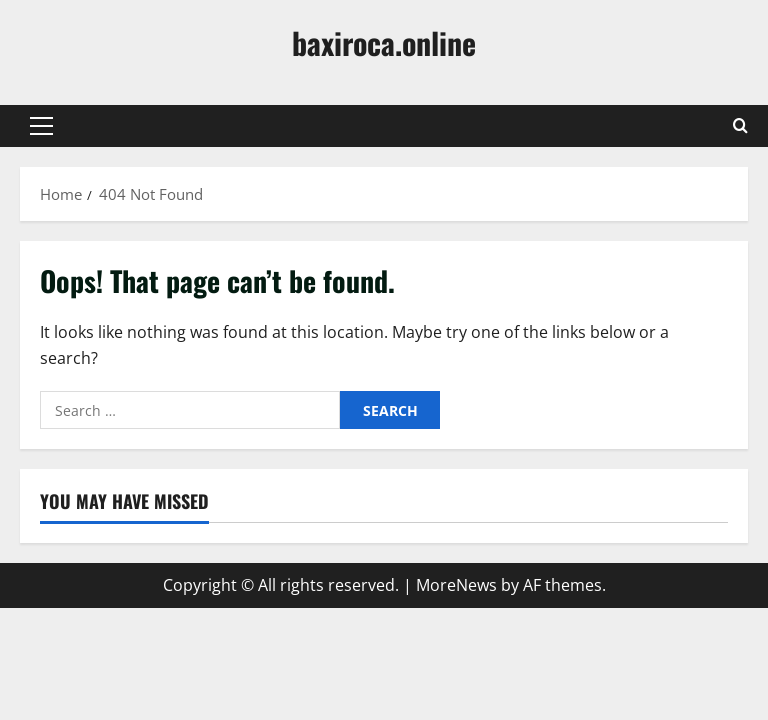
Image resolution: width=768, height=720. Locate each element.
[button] (41, 126)
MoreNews (456, 585)
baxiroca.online (384, 42)
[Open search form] (740, 126)
